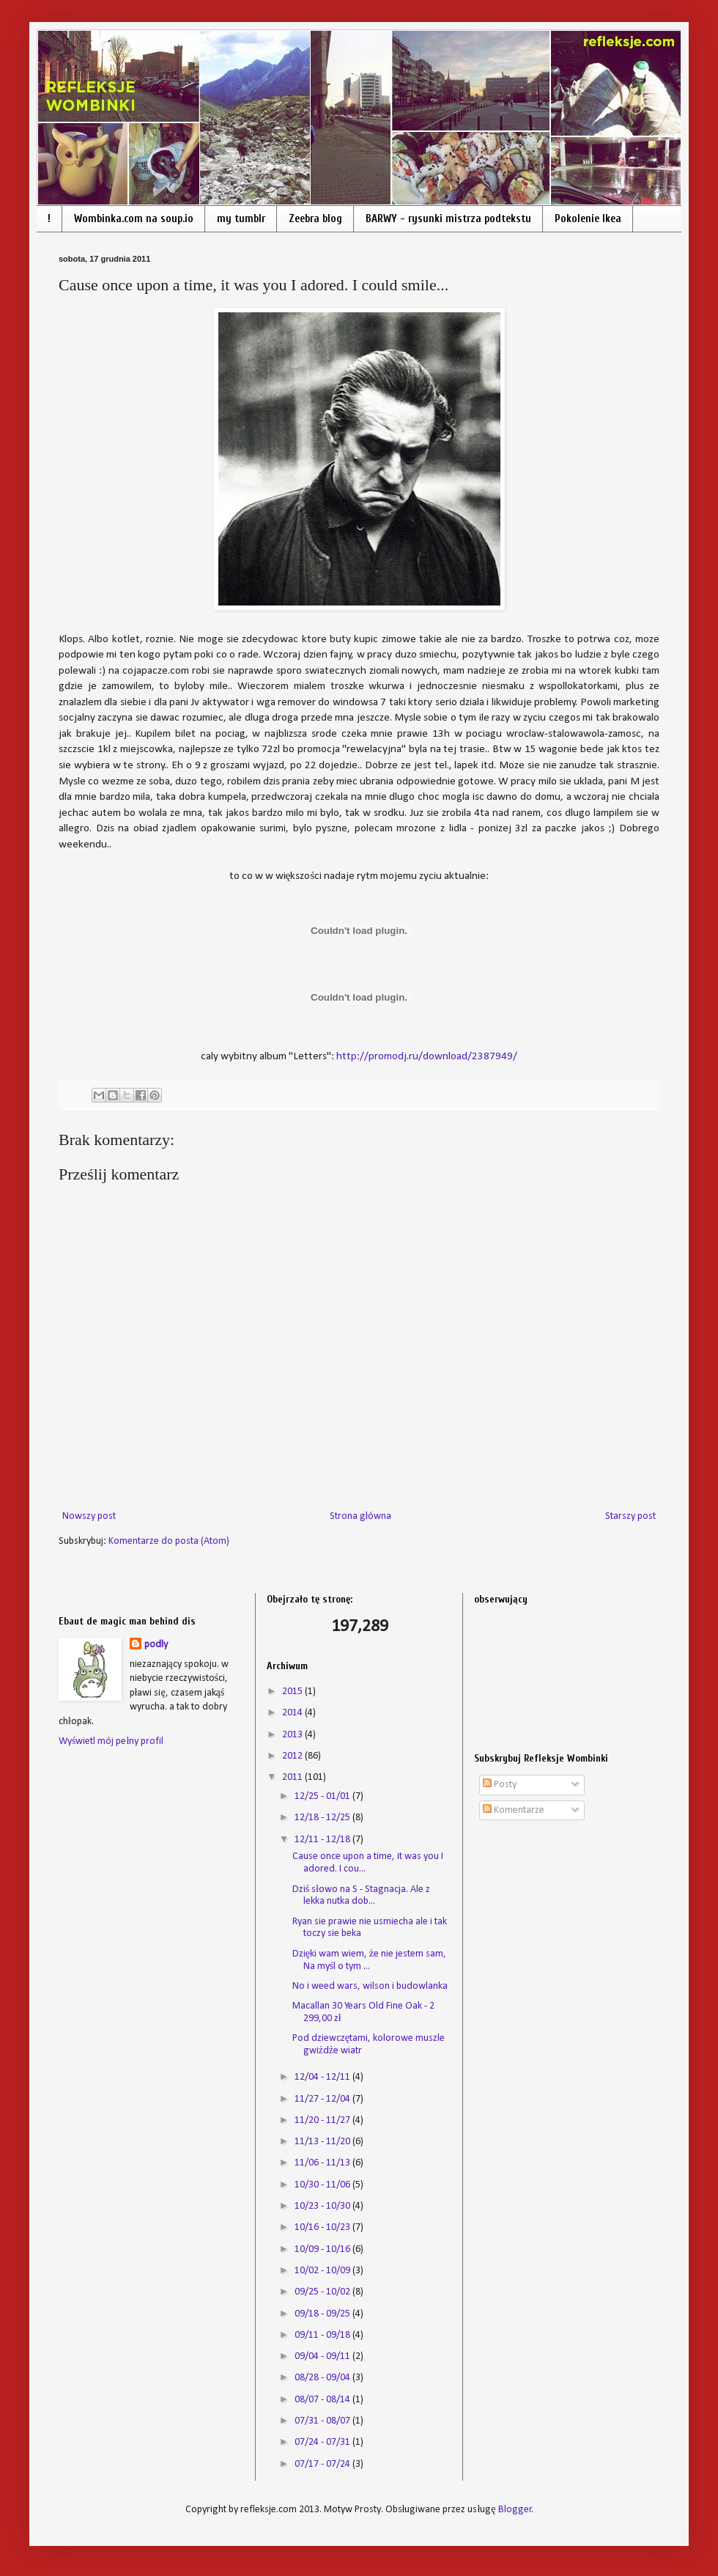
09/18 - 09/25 (323, 2313)
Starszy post (630, 1516)
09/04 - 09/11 (323, 2356)
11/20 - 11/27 (323, 2120)
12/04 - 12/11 (323, 2077)
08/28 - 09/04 (323, 2377)
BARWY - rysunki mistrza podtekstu (448, 219)
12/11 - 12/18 (323, 1839)
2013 (293, 1734)
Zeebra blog (315, 219)
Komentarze (513, 1810)
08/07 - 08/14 (323, 2399)
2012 (293, 1756)
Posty (500, 1784)
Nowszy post (89, 1516)
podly (156, 1644)
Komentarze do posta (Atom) (168, 1541)
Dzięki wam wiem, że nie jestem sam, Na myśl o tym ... (369, 1960)
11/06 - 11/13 (323, 2162)
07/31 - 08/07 (323, 2420)
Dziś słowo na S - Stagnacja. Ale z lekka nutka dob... (361, 1895)
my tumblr (241, 219)
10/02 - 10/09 (323, 2270)
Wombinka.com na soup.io (133, 219)
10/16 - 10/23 (323, 2227)
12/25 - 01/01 (323, 1796)
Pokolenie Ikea (588, 219)
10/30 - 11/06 (323, 2184)
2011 (293, 1777)
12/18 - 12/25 (323, 1817)
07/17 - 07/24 (323, 2464)
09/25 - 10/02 (323, 2291)
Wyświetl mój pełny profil (111, 1741)
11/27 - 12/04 (323, 2099)
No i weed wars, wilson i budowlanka (370, 1986)
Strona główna (361, 1516)
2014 (293, 1712)
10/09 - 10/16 (323, 2249)
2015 (293, 1691)
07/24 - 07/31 (323, 2442)
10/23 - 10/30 (323, 2206)
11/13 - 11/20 (323, 2141)
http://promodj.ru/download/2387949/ (426, 1056)
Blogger (515, 2509)
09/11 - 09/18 (323, 2335)
